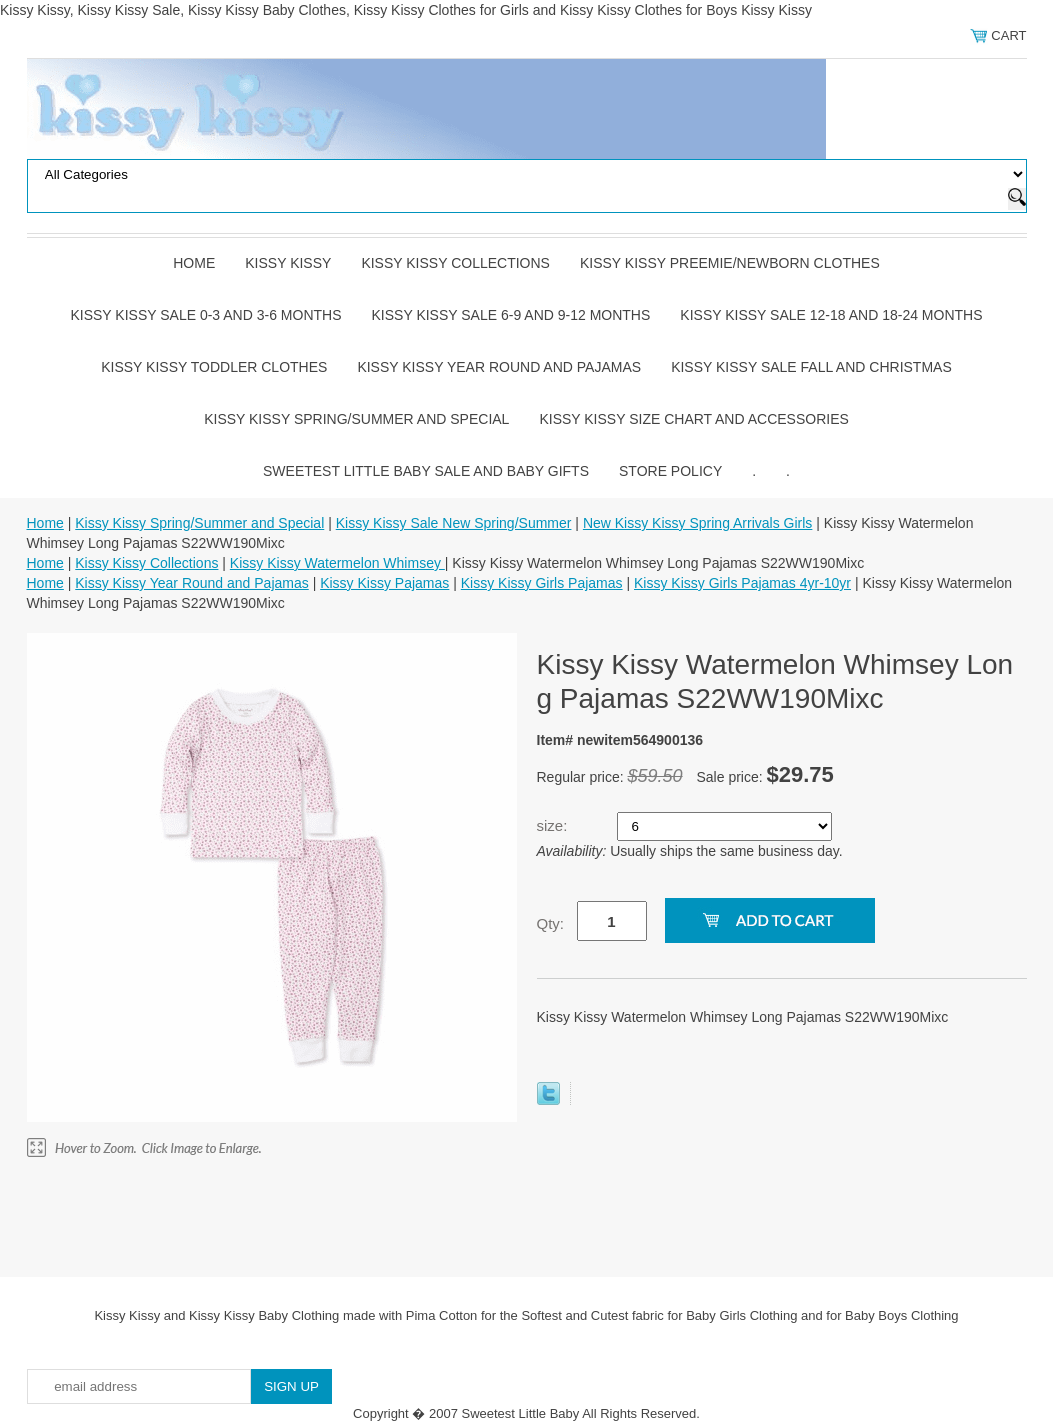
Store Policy (670, 471)
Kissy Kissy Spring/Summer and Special (356, 419)
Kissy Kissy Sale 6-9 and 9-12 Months (511, 315)
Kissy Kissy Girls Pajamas (542, 583)
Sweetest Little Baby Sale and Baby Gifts (426, 471)
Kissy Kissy (288, 263)
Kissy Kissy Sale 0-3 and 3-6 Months (205, 315)
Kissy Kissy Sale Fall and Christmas (811, 367)
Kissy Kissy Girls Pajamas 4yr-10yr (742, 583)
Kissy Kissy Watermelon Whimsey (337, 563)
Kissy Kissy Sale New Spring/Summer (454, 523)
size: (554, 825)
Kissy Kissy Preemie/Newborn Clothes (730, 263)
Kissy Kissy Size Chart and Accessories (693, 419)
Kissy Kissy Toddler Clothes (214, 367)
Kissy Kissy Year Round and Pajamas (499, 367)
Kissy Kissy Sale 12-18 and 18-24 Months (831, 315)
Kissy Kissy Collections (455, 263)
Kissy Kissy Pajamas (384, 583)
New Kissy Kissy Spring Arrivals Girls (698, 523)
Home (194, 263)
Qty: (551, 923)
